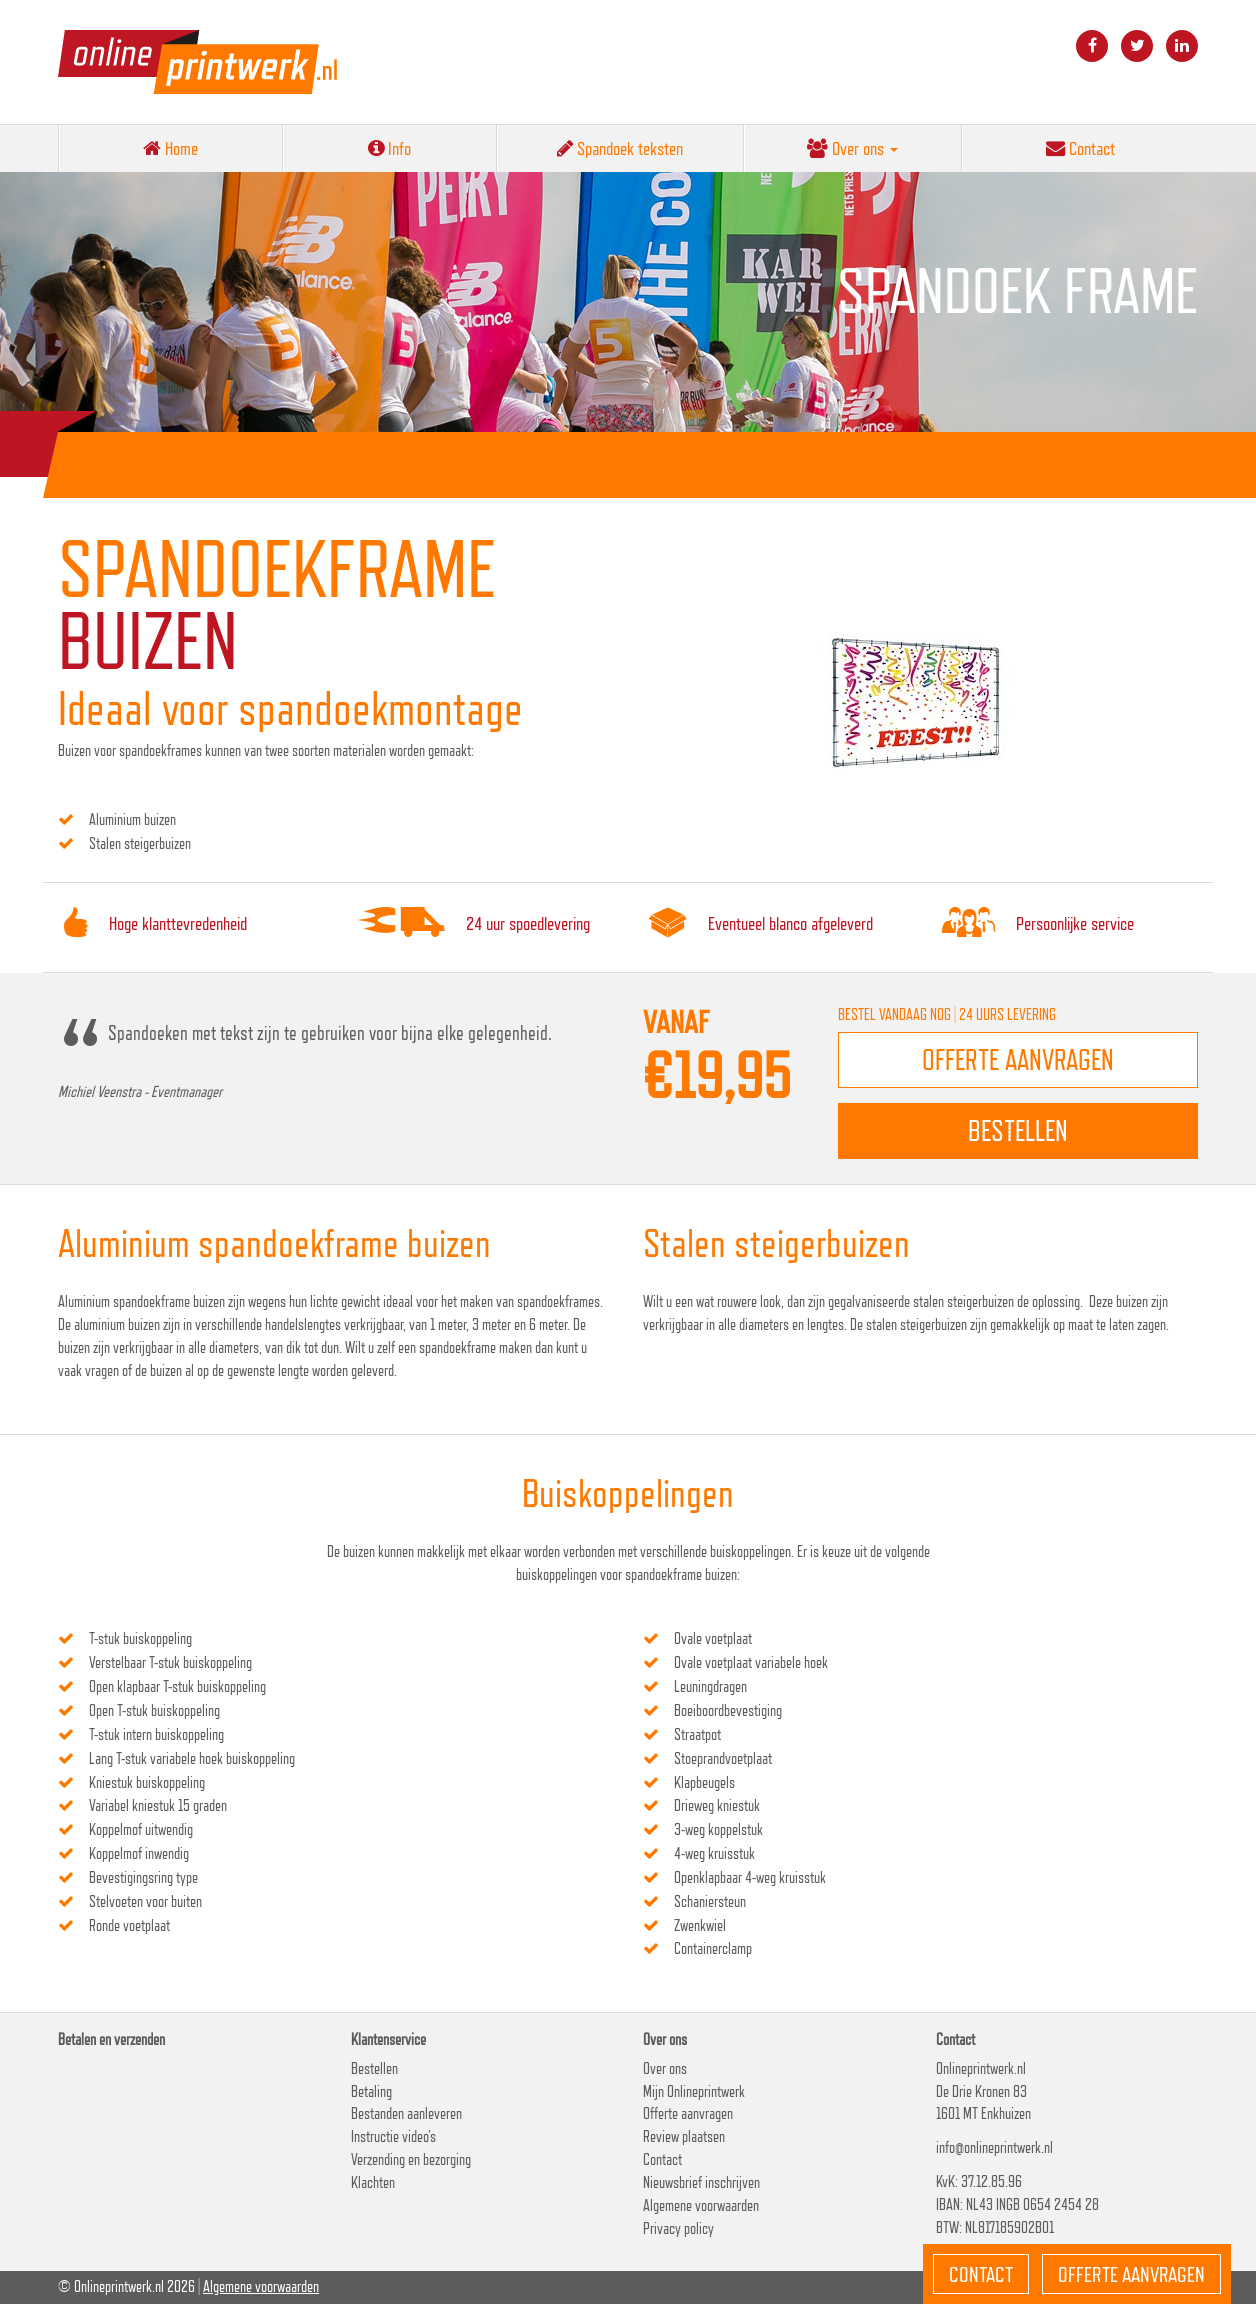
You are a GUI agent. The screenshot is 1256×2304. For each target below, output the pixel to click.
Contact (1080, 148)
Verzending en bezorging (411, 2159)
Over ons (852, 148)
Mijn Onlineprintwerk (694, 2091)
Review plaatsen (684, 2136)
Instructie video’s (393, 2136)
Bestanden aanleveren (406, 2113)
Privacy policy (678, 2228)
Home (170, 148)
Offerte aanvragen (688, 2113)
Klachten (373, 2182)
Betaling (371, 2091)
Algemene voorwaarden (701, 2205)
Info (389, 148)
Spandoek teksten (620, 148)
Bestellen (374, 2068)
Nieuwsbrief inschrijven (701, 2182)
